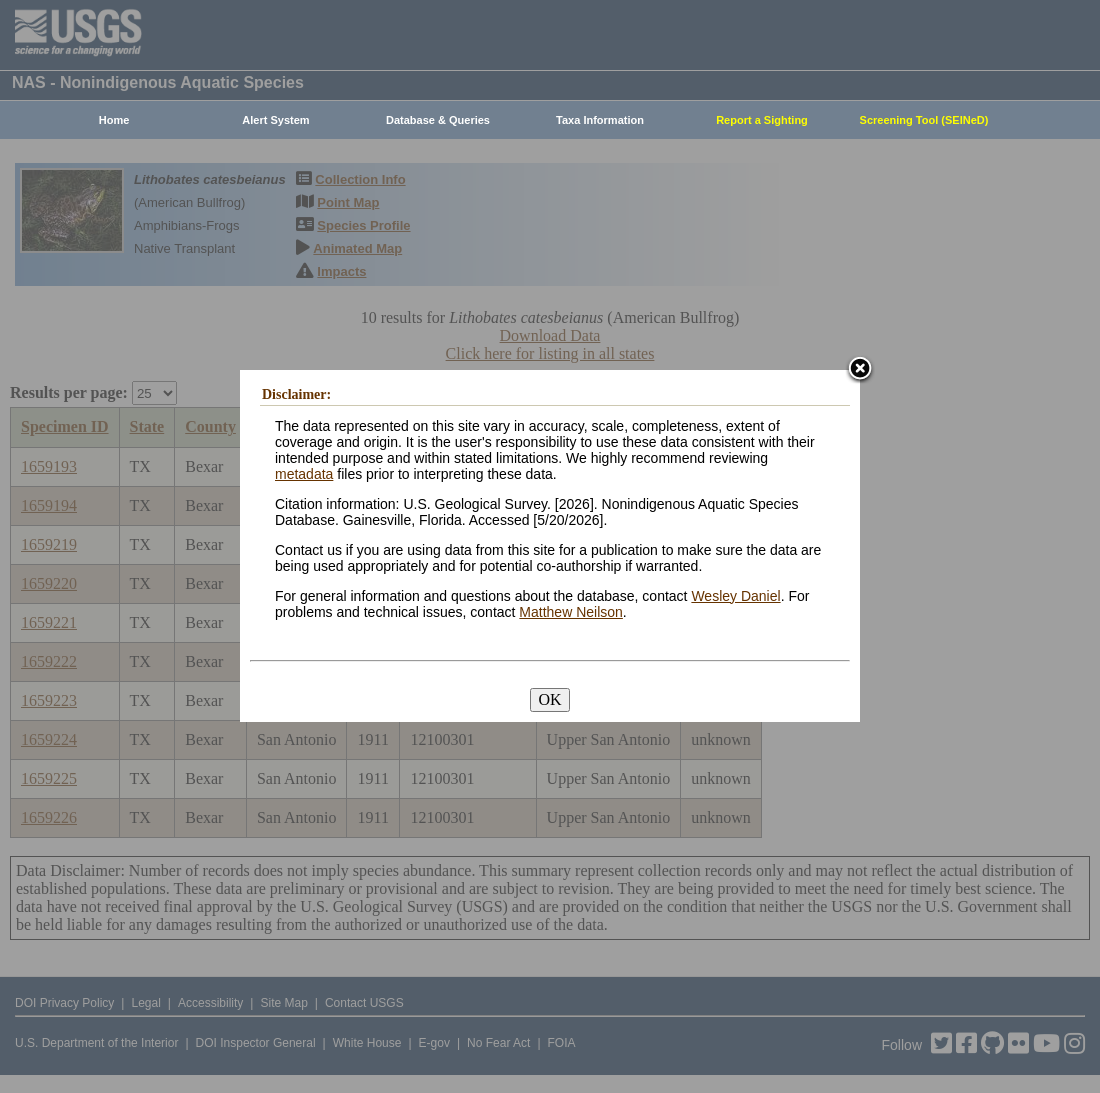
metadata (304, 474)
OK (549, 699)
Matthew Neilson (571, 612)
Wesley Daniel (735, 596)
